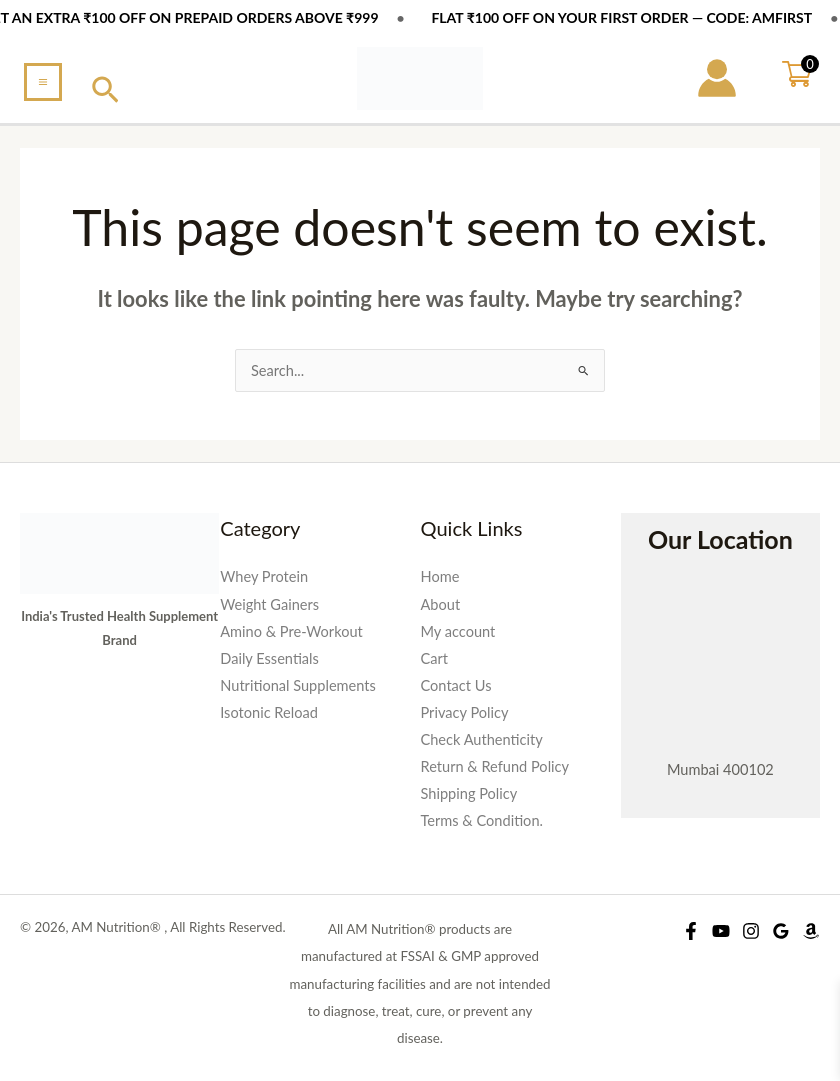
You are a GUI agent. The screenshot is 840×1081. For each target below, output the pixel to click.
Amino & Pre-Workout (291, 631)
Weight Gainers (269, 604)
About (441, 604)
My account (458, 631)
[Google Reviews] (781, 931)
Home (440, 576)
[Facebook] (691, 931)
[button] (105, 90)
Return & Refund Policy (495, 766)
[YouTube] (721, 931)
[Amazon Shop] (811, 931)
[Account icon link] (717, 78)
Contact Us (456, 685)
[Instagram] (751, 931)
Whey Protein (264, 576)
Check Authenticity (482, 739)
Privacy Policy (465, 712)
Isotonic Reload (269, 712)
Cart (435, 658)
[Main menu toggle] (43, 82)
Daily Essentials (269, 658)
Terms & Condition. (482, 820)
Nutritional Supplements (298, 685)
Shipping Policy (469, 793)
